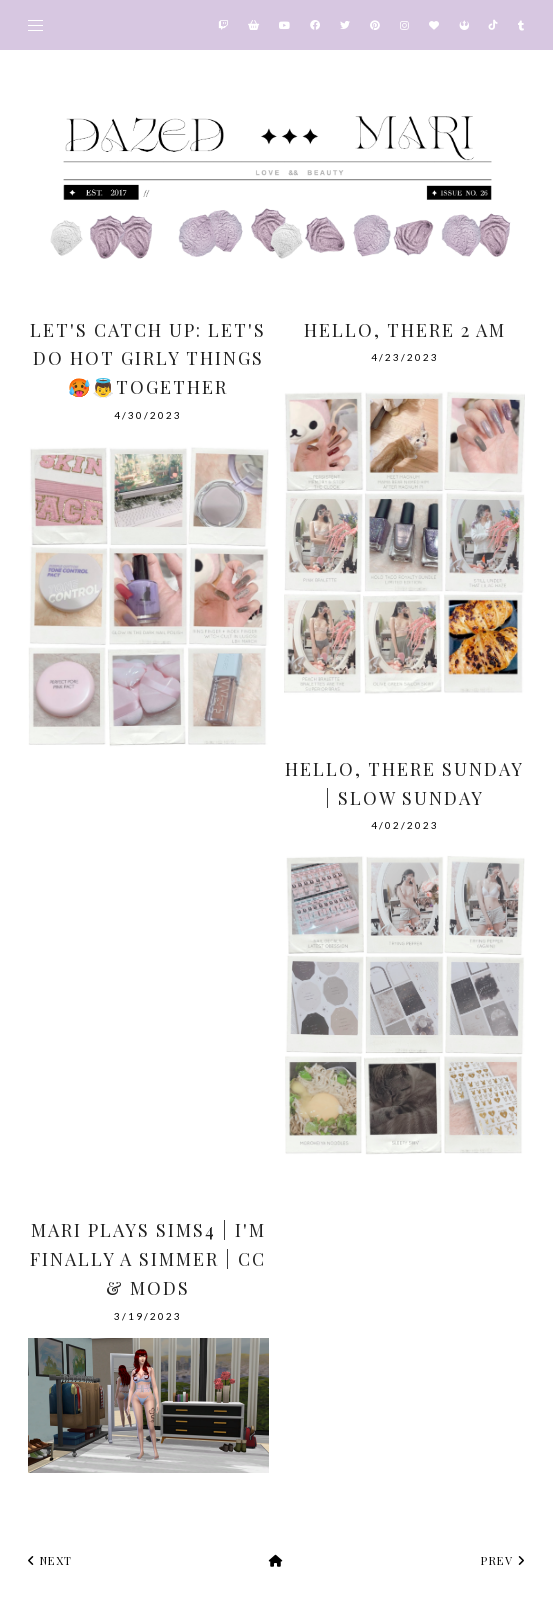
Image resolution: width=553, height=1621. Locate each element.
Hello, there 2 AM (405, 330)
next (50, 1560)
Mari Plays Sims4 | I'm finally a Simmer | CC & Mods (148, 1259)
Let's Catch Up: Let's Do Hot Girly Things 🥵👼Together (148, 359)
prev (503, 1560)
